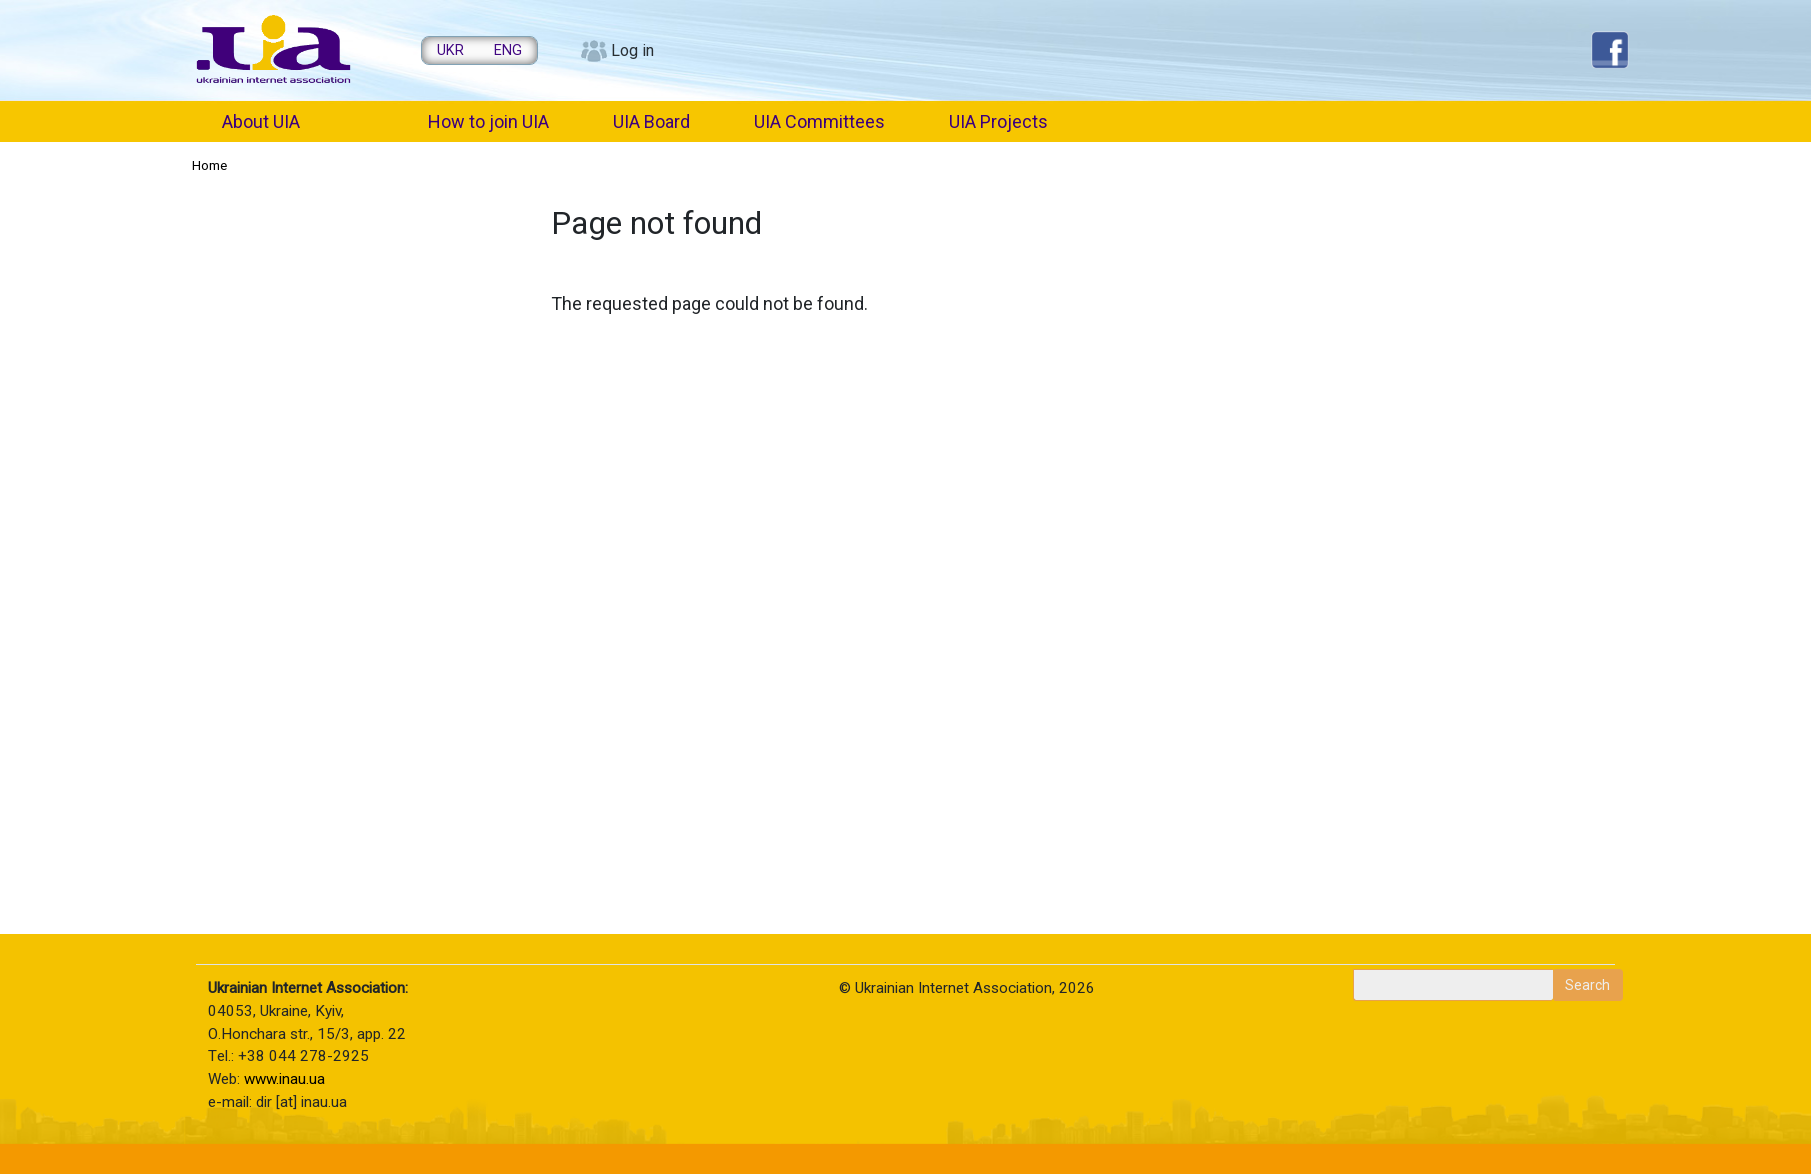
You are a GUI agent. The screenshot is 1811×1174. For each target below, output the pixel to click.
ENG (508, 50)
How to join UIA (488, 121)
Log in (632, 50)
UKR (450, 50)
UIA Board (651, 121)
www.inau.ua (284, 1079)
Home (209, 165)
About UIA (261, 121)
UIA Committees (819, 121)
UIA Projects (998, 121)
